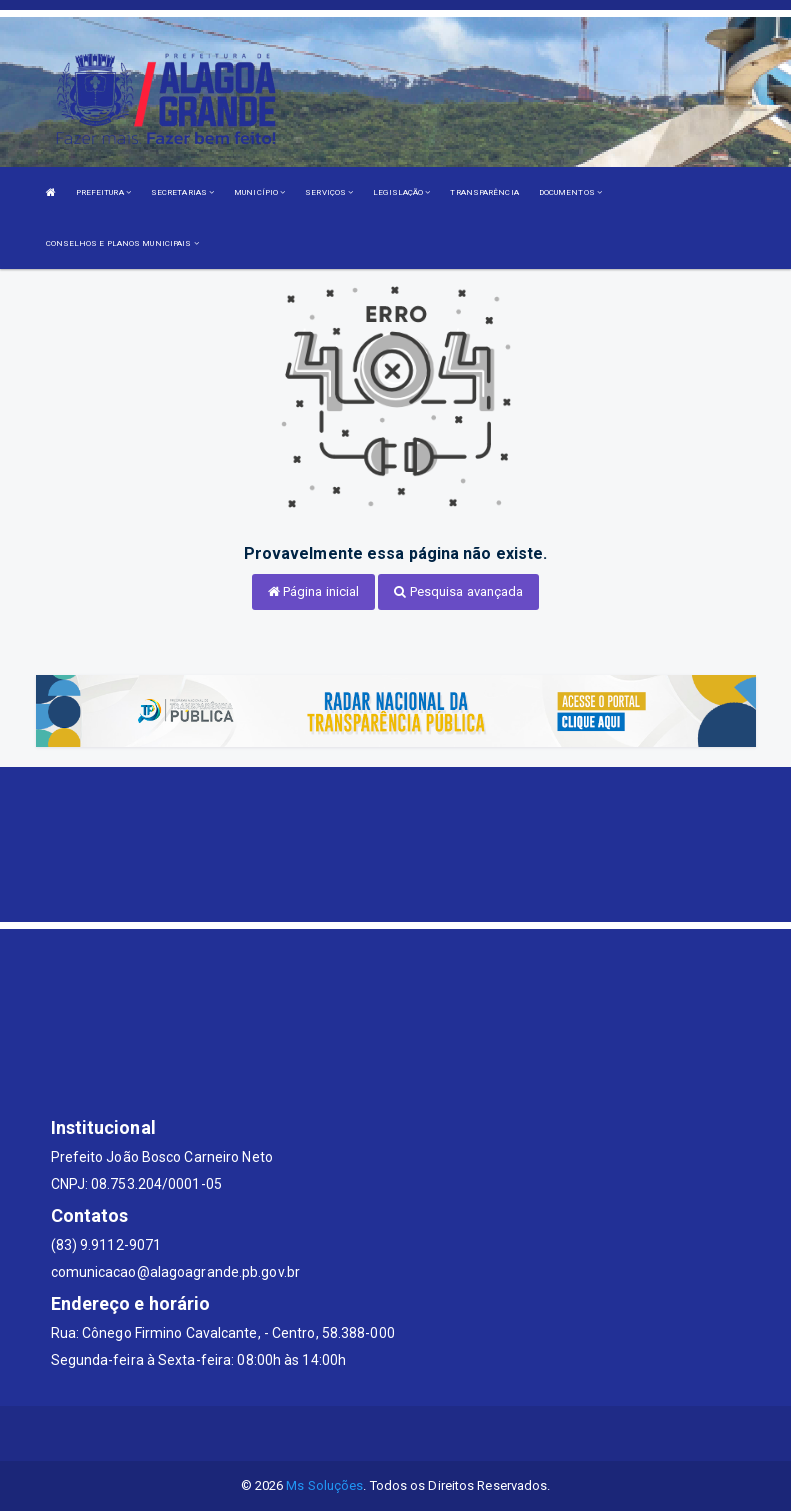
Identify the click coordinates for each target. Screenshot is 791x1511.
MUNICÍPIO (259, 192)
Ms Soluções (324, 1485)
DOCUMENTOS (570, 192)
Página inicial (314, 591)
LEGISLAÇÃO (401, 192)
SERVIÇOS (329, 192)
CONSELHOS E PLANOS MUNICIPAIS (122, 243)
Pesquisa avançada (458, 591)
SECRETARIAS (182, 192)
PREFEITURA (103, 192)
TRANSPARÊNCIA (484, 192)
